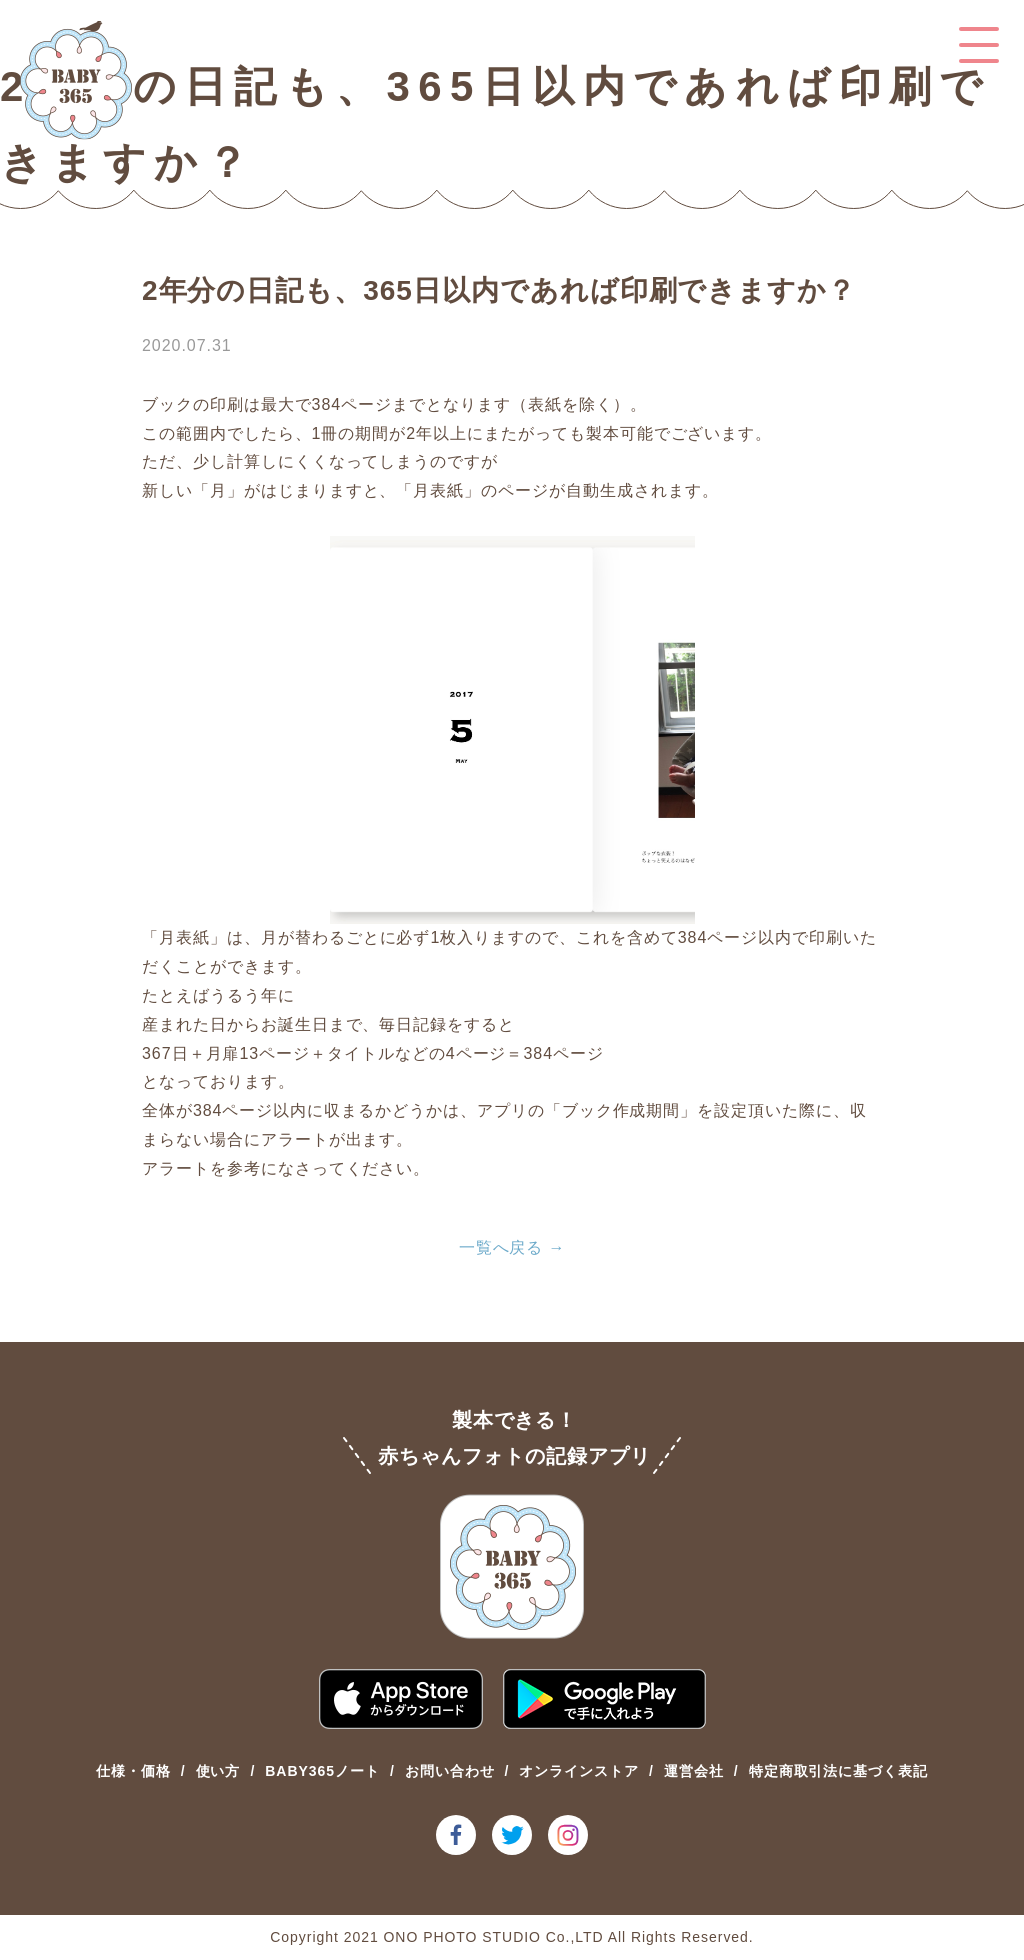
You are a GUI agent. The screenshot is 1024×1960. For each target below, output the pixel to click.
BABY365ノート (322, 1771)
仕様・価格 (133, 1771)
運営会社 (694, 1771)
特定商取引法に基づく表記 (839, 1771)
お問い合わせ (450, 1771)
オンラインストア (579, 1771)
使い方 (218, 1771)
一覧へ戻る (501, 1247)
